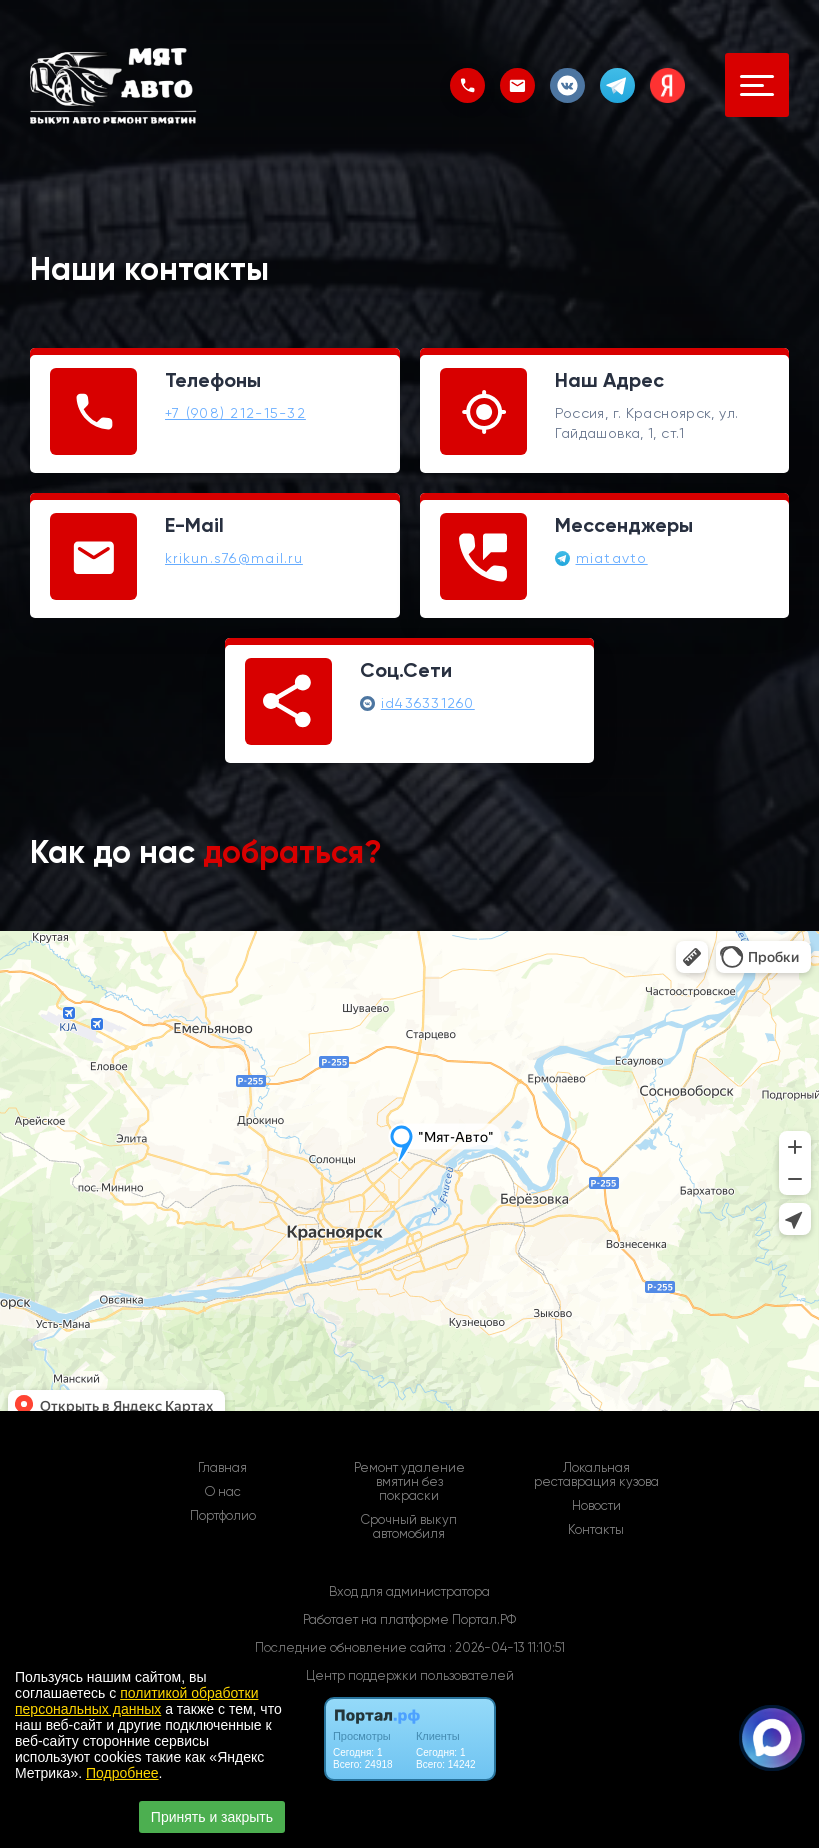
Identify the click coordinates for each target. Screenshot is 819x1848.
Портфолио (223, 1516)
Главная (222, 1468)
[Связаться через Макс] (772, 1738)
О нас (223, 1492)
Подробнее (122, 1773)
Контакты (596, 1530)
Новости (596, 1506)
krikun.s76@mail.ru (234, 558)
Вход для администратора (409, 1591)
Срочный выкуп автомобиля (409, 1527)
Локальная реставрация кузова (596, 1475)
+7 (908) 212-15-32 (235, 413)
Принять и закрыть (212, 1817)
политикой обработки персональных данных (136, 1701)
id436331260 (428, 703)
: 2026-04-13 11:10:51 (507, 1647)
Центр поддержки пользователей (410, 1675)
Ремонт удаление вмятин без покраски (409, 1482)
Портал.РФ (484, 1619)
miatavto (612, 558)
